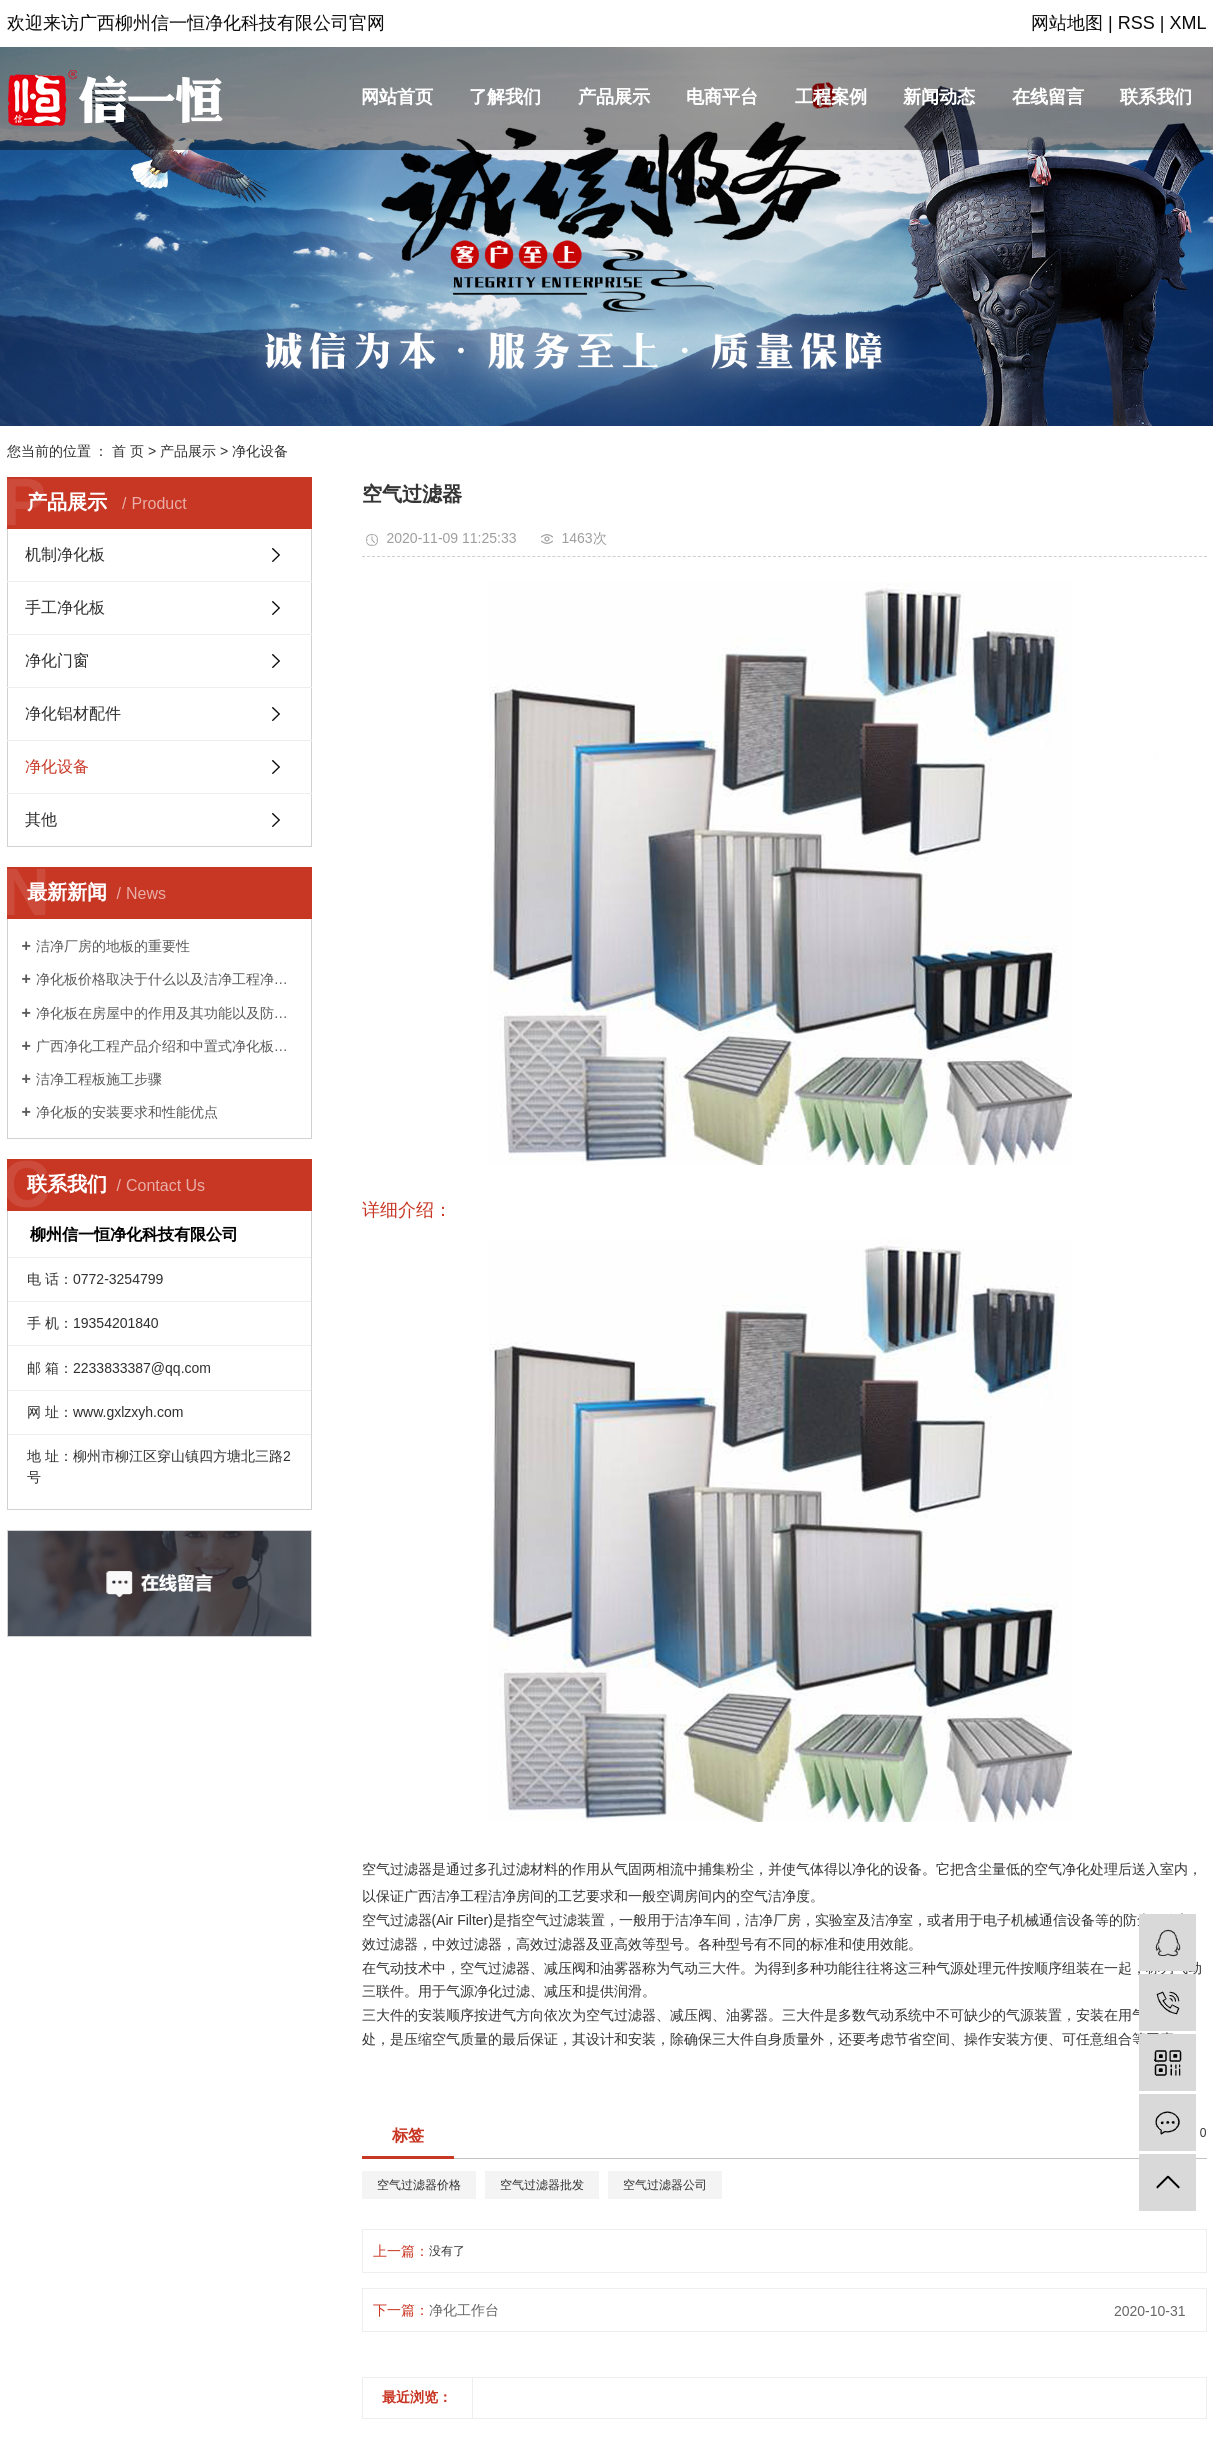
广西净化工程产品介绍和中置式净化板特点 (166, 1046)
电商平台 (722, 97)
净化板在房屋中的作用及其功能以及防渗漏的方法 (166, 1013)
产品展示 (614, 97)
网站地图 (1067, 23)
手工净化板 (65, 607)
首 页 (128, 451)
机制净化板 (65, 554)
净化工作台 (464, 2310)
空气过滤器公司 (665, 2185)
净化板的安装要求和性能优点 (127, 1112)
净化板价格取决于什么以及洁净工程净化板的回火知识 (166, 979)
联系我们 (1156, 97)
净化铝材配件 (73, 713)
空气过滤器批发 (542, 2185)
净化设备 (260, 451)
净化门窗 (57, 660)
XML (1187, 23)
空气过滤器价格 (419, 2185)
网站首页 (397, 97)
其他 (41, 819)
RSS (1136, 23)
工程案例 (831, 97)
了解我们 (505, 97)
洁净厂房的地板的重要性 (113, 946)
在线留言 (1048, 97)
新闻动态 (939, 97)
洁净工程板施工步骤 (99, 1079)
